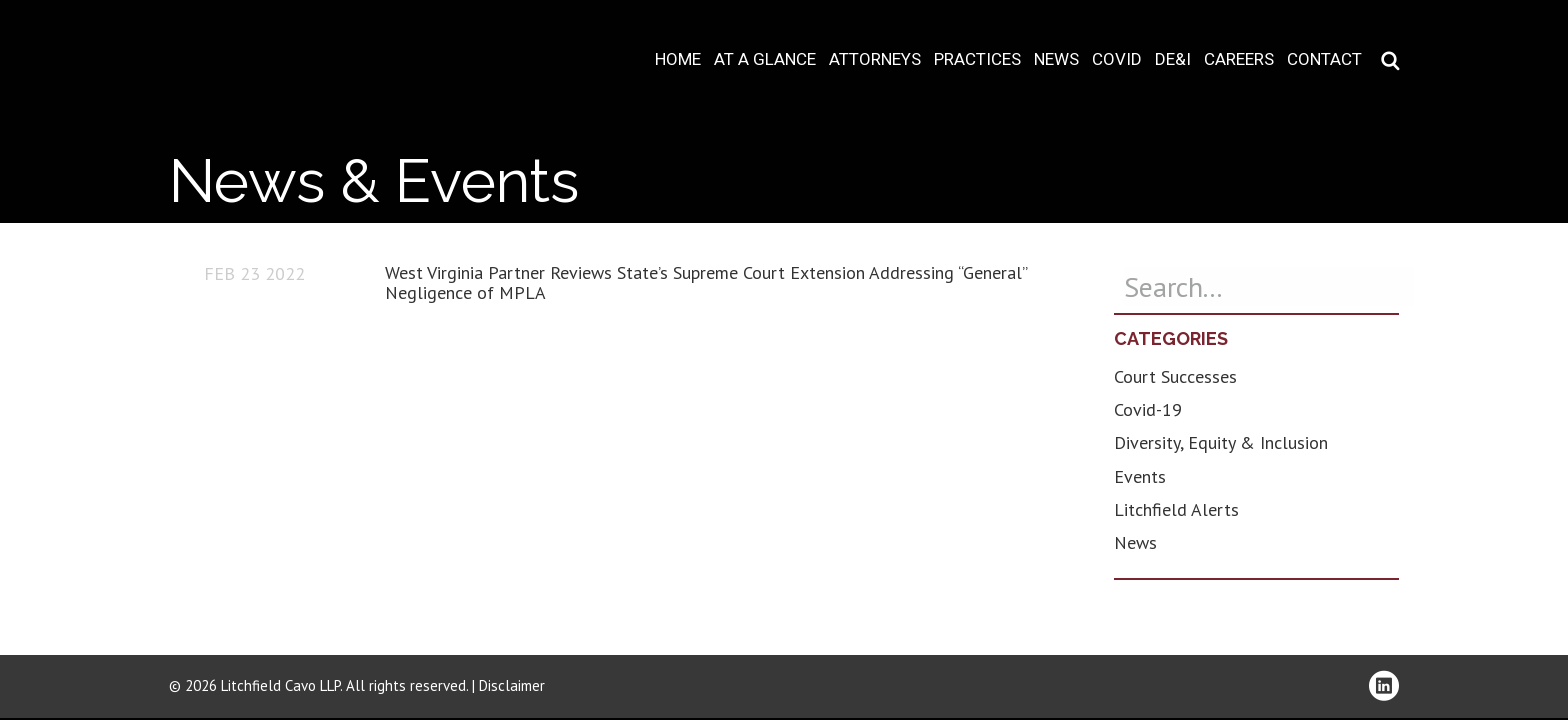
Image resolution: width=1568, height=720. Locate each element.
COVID (1117, 59)
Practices (977, 59)
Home (678, 59)
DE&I (1173, 59)
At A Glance (765, 59)
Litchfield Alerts (1176, 509)
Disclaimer (512, 685)
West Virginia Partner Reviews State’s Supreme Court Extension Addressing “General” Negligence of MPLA (706, 282)
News (1056, 59)
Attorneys (875, 59)
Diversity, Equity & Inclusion (1221, 442)
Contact (1324, 59)
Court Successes (1175, 376)
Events (1140, 476)
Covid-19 (1148, 409)
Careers (1239, 59)
